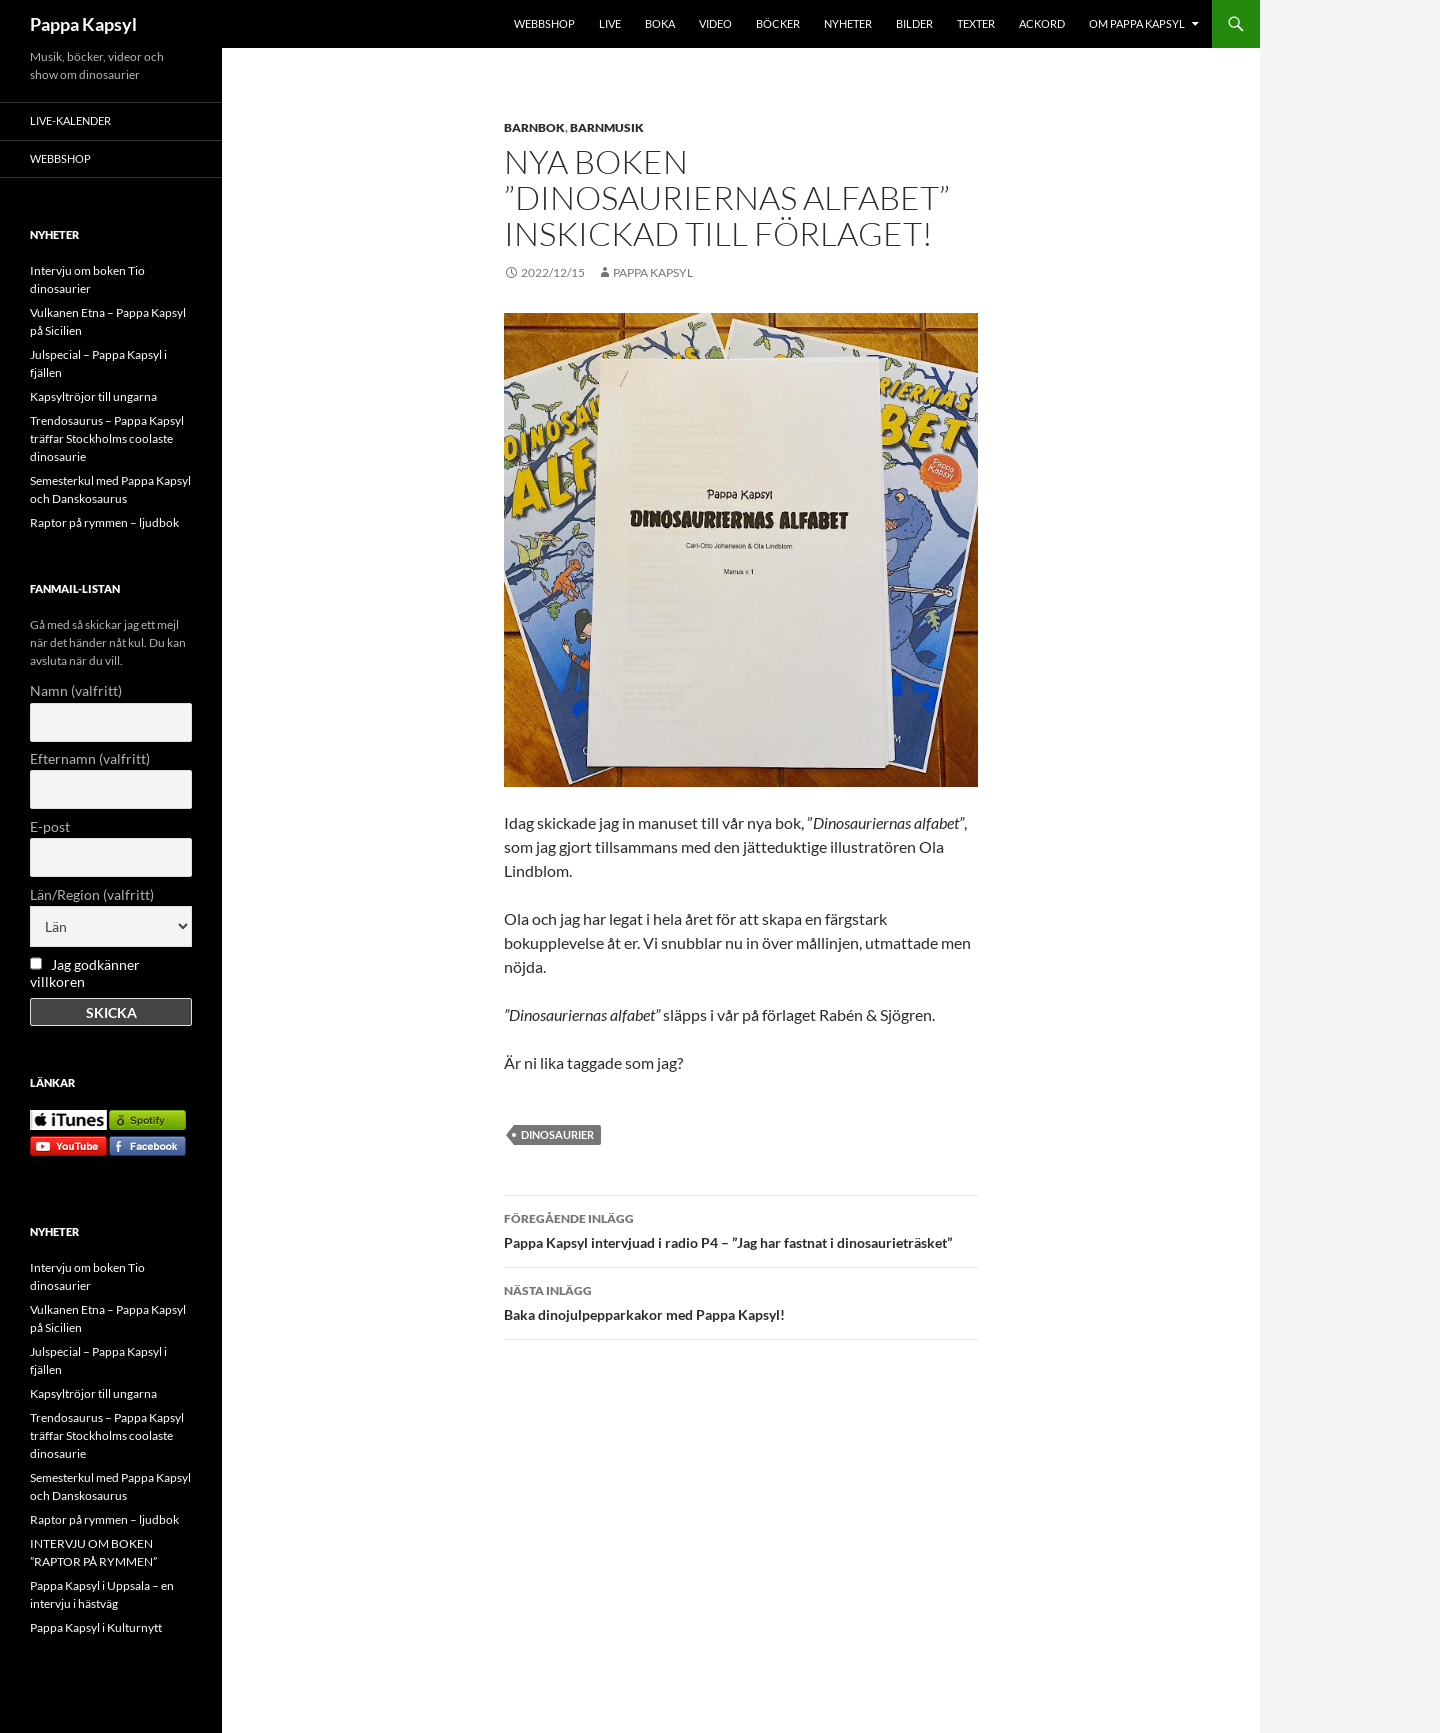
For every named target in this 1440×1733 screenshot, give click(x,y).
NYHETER (848, 23)
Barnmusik (607, 127)
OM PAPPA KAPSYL (1137, 23)
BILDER (914, 23)
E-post (50, 826)
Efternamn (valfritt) (90, 758)
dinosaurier (557, 1134)
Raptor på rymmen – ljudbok (104, 522)
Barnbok (534, 127)
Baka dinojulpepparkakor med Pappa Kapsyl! (741, 1301)
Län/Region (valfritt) (92, 894)
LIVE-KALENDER (70, 120)
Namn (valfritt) (76, 690)
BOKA (660, 23)
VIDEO (715, 23)
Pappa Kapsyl (83, 24)
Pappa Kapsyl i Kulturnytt (96, 1627)
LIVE (610, 23)
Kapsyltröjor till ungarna (93, 396)
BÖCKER (778, 23)
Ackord (1042, 23)
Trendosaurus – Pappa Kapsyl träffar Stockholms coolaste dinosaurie (107, 438)
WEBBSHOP (544, 23)
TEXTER (976, 23)
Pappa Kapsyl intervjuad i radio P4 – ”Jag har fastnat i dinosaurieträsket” (741, 1229)
